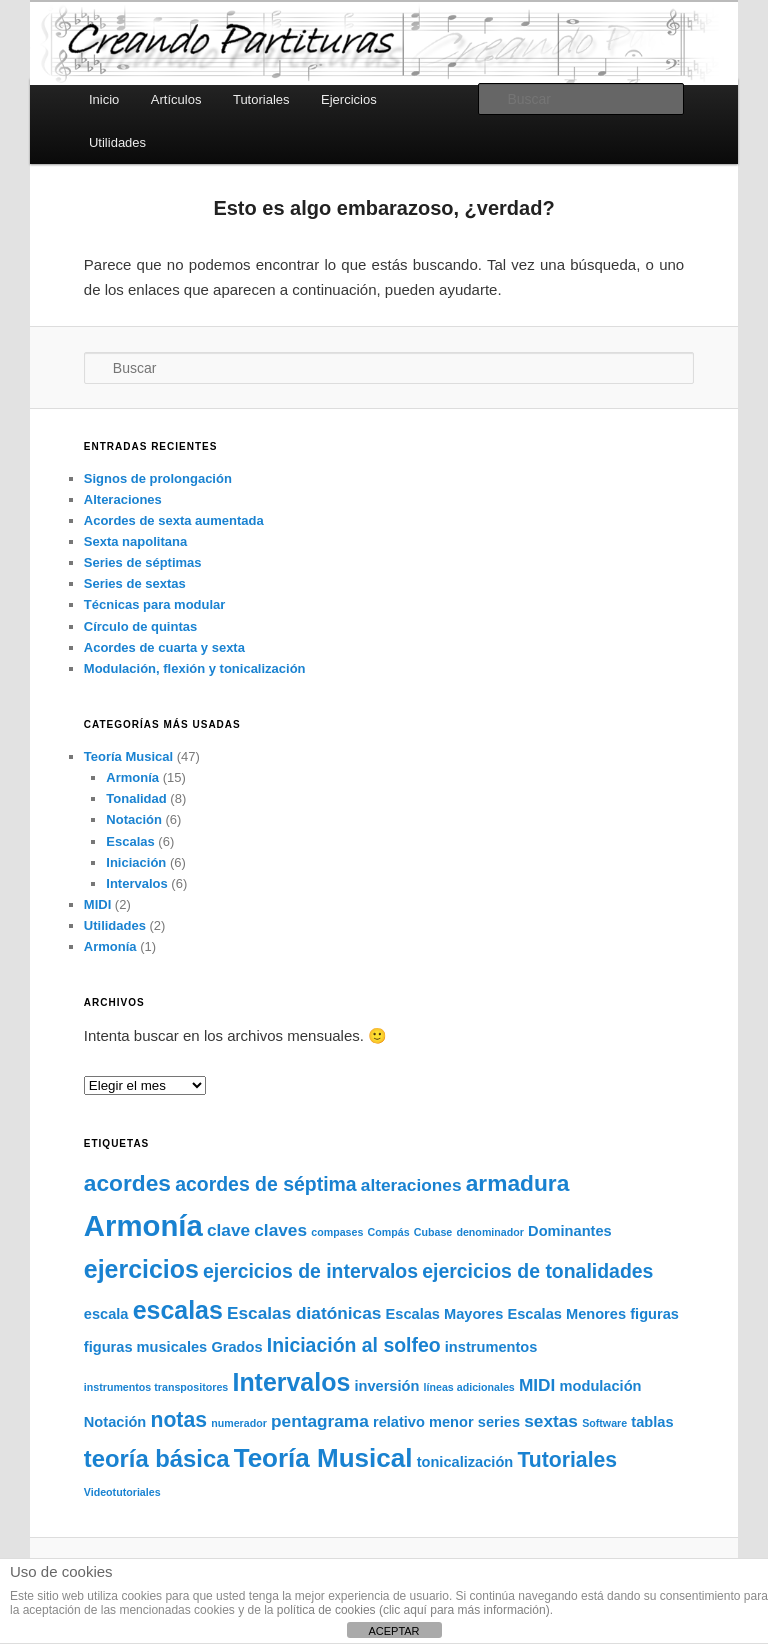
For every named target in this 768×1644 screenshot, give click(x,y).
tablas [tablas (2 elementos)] (652, 1422)
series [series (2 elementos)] (499, 1422)
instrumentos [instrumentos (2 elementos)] (491, 1347)
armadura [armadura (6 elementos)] (518, 1183)
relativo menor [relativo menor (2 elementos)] (423, 1422)
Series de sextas (135, 583)
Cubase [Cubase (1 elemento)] (433, 1232)
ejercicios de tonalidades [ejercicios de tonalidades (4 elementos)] (537, 1271)
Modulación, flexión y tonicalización (195, 668)
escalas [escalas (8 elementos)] (178, 1310)
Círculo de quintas (140, 626)
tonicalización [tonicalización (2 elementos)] (465, 1462)
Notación (134, 819)
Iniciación (136, 862)
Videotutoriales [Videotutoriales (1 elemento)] (122, 1492)
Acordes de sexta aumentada (174, 520)
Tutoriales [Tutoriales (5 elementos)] (567, 1459)
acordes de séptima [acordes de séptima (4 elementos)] (266, 1184)
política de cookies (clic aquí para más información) (413, 1610)
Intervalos (136, 883)
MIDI (97, 904)
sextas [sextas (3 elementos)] (551, 1421)
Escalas (130, 841)
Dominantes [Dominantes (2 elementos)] (570, 1231)
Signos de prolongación (158, 478)
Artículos (176, 99)
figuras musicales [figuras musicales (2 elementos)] (145, 1347)
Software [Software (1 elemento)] (604, 1423)
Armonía (132, 777)
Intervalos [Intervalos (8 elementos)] (291, 1382)
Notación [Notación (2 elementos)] (115, 1422)
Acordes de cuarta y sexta (164, 647)
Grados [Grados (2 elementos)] (236, 1347)
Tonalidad (136, 798)
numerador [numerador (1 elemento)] (239, 1423)
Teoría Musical (128, 756)
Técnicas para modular (155, 604)
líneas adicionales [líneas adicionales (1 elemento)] (469, 1387)
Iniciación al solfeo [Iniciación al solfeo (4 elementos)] (354, 1345)
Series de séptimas (143, 562)
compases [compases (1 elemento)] (337, 1232)
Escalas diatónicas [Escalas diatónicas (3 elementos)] (304, 1313)
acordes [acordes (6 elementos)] (127, 1183)
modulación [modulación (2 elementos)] (601, 1386)
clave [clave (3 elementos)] (228, 1230)
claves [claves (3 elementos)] (280, 1230)
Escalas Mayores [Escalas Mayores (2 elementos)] (445, 1314)
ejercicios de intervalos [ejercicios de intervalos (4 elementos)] (310, 1271)
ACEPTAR (393, 1631)
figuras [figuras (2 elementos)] (654, 1314)
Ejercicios (349, 99)
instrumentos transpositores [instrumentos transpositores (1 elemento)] (156, 1387)
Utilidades (117, 142)
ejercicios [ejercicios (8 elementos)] (141, 1269)
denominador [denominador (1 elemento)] (490, 1232)
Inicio (104, 99)
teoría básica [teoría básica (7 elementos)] (157, 1458)
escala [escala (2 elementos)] (106, 1314)
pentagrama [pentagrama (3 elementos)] (320, 1421)
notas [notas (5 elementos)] (178, 1419)
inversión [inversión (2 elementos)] (386, 1386)
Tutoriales (261, 99)
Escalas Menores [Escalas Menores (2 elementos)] (566, 1314)
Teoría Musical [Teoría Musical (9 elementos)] (323, 1458)
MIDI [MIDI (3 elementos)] (537, 1385)
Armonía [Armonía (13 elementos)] (143, 1225)
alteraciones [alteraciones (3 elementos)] (411, 1185)
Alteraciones (123, 499)
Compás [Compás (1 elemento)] (389, 1232)
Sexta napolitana (135, 541)
